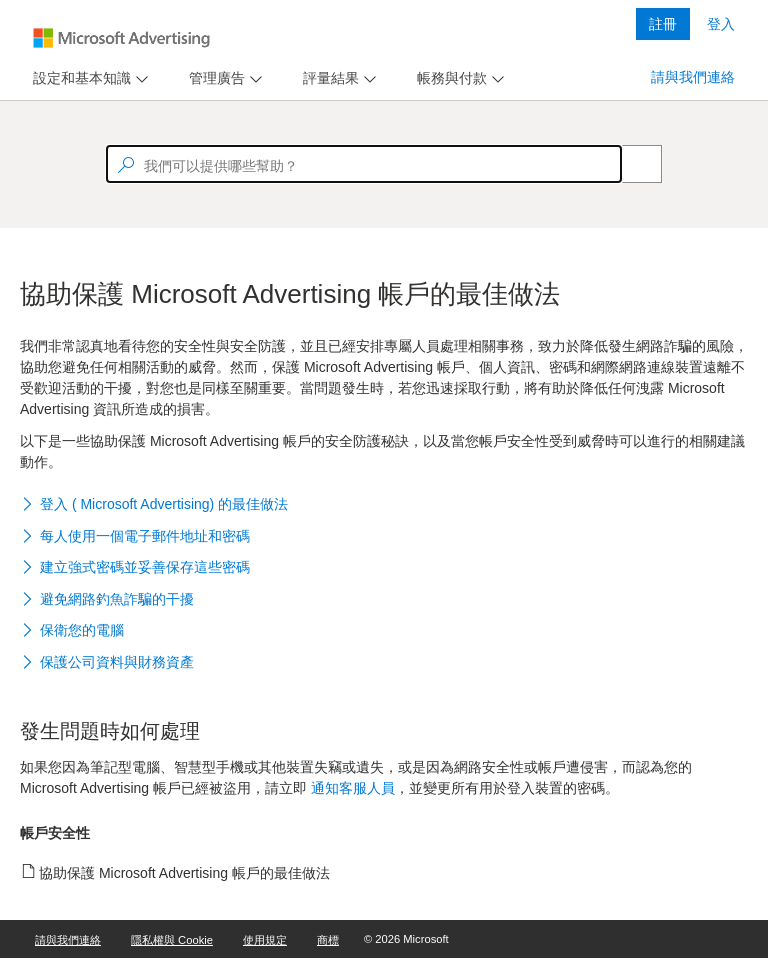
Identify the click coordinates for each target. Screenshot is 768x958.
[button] (384, 506)
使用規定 (265, 940)
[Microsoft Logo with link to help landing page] (121, 38)
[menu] (88, 78)
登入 (721, 24)
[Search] (631, 164)
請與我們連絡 (693, 77)
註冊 (663, 24)
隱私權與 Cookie (172, 940)
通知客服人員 (353, 788)
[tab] (78, 78)
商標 (328, 940)
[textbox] (364, 164)
